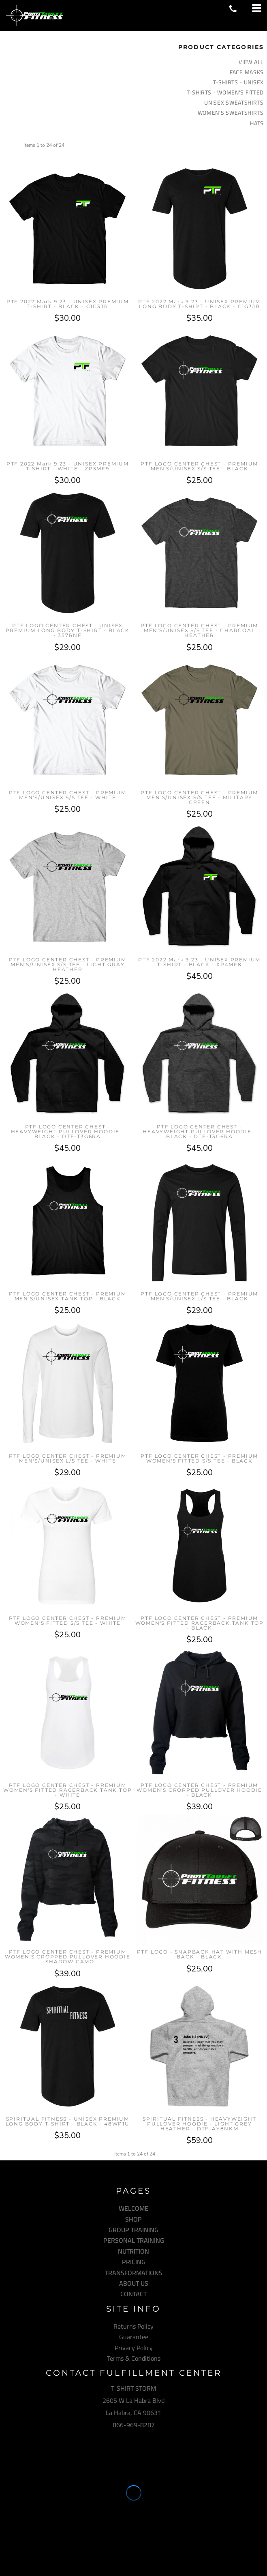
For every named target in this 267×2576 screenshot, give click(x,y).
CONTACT (133, 2294)
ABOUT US (133, 2283)
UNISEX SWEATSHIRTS (234, 102)
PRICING (133, 2262)
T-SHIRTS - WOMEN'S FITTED (225, 92)
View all (251, 62)
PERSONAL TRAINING (133, 2240)
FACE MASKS (247, 72)
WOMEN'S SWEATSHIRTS (231, 112)
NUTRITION (133, 2251)
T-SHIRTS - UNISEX (238, 82)
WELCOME (133, 2208)
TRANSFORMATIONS (133, 2273)
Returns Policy (133, 2326)
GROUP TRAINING (133, 2230)
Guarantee (133, 2337)
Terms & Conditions (133, 2358)
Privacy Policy (134, 2348)
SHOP (133, 2219)
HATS (257, 123)
